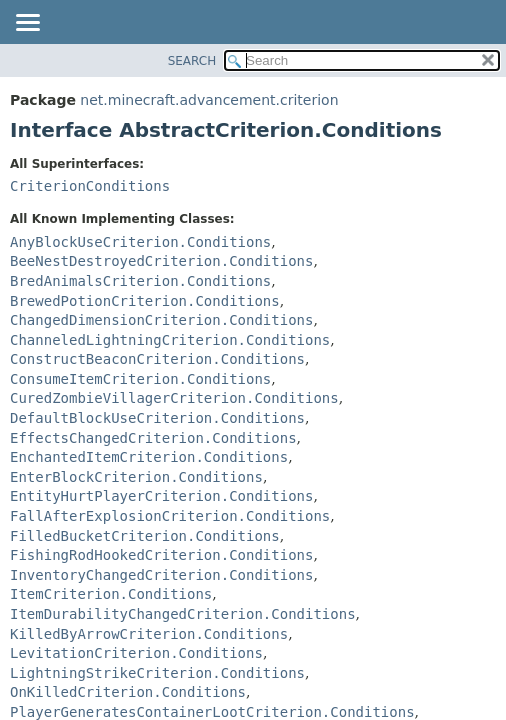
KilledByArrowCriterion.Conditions (149, 634)
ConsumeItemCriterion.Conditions (140, 379)
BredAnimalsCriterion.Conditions (140, 281)
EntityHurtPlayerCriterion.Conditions (161, 496)
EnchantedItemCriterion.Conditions (149, 457)
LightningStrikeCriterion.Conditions (157, 673)
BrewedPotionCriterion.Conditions (145, 301)
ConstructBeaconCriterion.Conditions (157, 359)
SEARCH (192, 61)
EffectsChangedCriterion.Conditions (153, 438)
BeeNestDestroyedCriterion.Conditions (161, 261)
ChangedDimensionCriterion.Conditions (161, 320)
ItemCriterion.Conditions (111, 594)
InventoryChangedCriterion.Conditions (161, 575)
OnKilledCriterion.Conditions (128, 692)
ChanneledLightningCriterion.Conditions (170, 340)
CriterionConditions (90, 186)
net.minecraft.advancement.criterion (209, 100)
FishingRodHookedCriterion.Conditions (161, 555)
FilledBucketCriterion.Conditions (145, 536)
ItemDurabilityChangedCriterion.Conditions (183, 614)
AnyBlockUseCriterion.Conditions (140, 242)
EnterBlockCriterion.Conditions (136, 477)
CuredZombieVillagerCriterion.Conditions (174, 398)
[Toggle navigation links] (27, 24)
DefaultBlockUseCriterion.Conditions (157, 418)
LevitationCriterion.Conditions (136, 653)
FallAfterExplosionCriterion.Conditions (170, 516)
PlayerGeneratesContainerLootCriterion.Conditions (212, 712)
